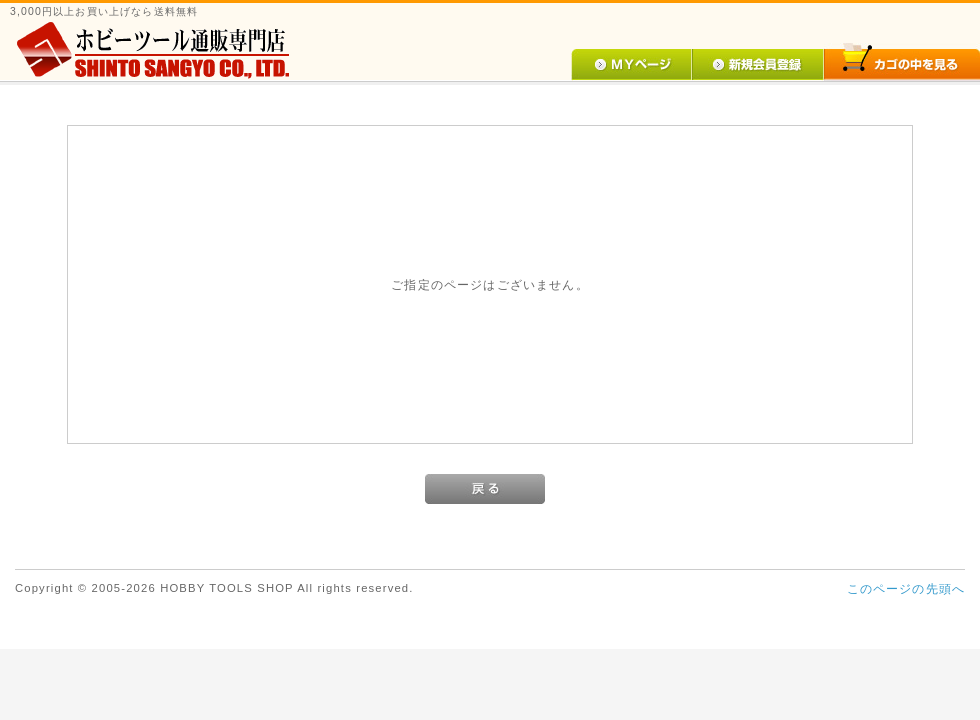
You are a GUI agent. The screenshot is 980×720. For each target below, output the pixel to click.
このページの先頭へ (906, 588)
